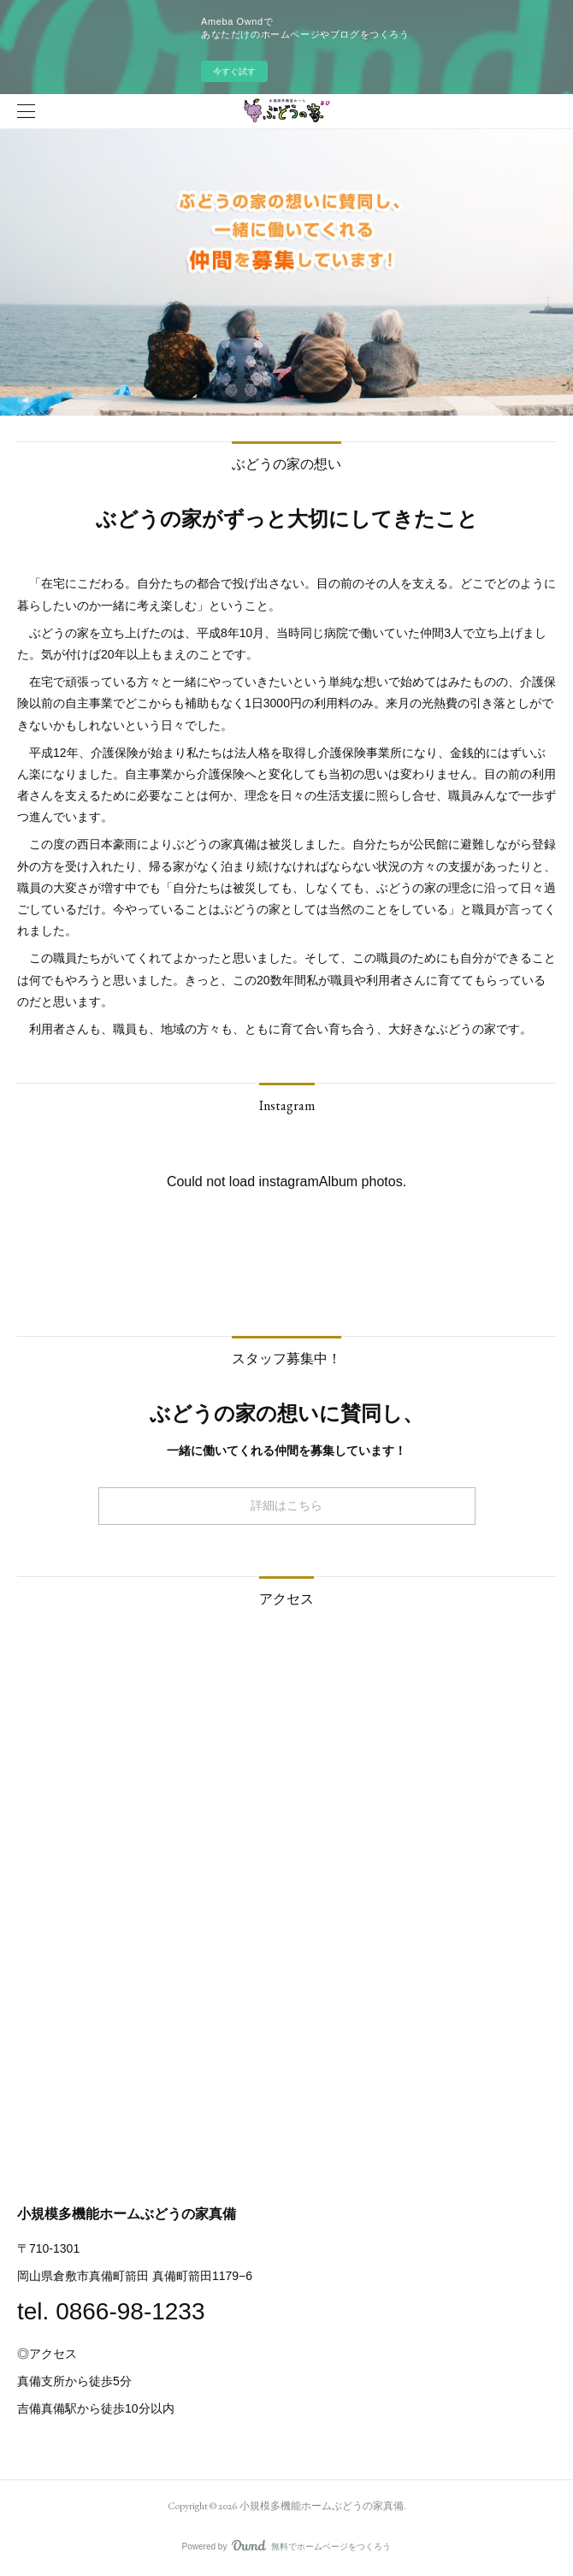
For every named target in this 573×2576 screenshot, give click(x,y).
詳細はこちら (286, 1505)
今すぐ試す (234, 71)
